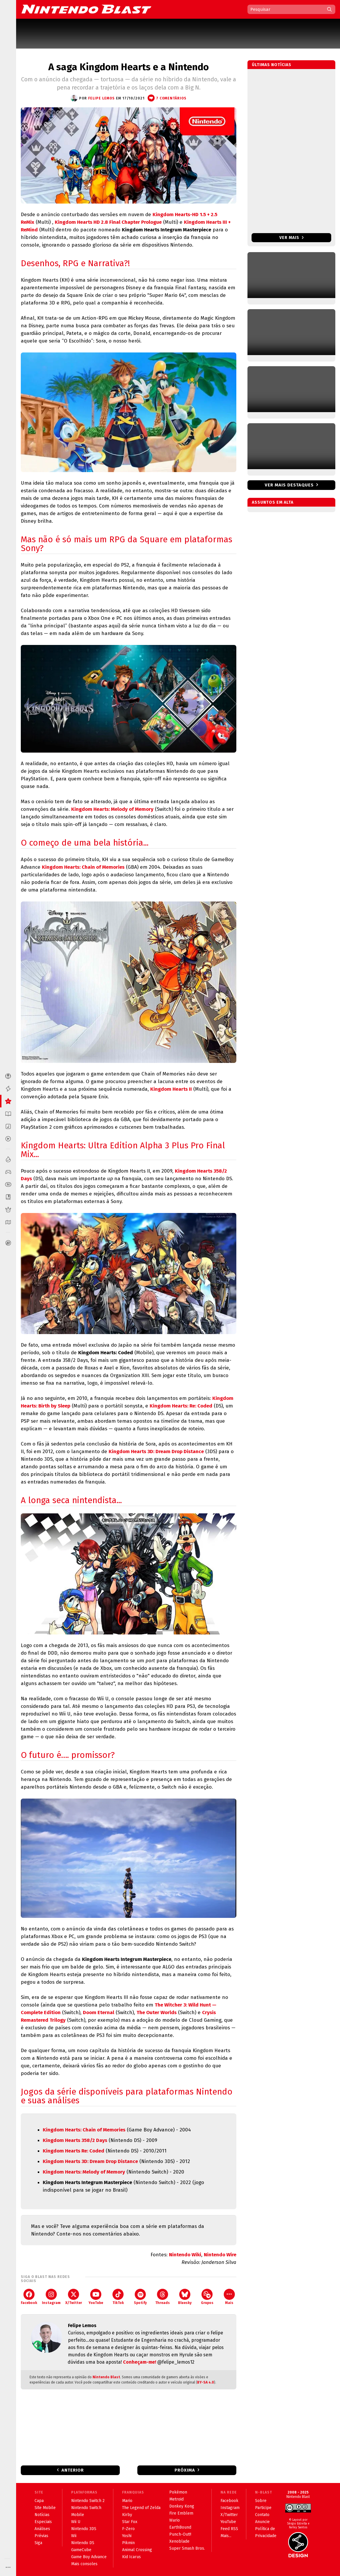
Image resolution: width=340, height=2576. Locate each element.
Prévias (41, 2535)
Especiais (43, 2521)
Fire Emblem (181, 2513)
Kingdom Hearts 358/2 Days (75, 2140)
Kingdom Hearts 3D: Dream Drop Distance (156, 1451)
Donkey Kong (181, 2506)
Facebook (29, 2297)
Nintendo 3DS (83, 2528)
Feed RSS (229, 2528)
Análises (42, 2528)
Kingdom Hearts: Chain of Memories (83, 867)
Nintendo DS (82, 2542)
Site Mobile (45, 2507)
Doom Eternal (98, 2012)
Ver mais (291, 237)
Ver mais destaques (289, 485)
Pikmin (128, 2542)
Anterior (72, 2470)
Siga (38, 2542)
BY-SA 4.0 (205, 2382)
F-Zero (128, 2528)
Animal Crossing (137, 2549)
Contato (262, 2514)
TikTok (118, 2297)
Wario (174, 2520)
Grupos (207, 2297)
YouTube (95, 2297)
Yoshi (126, 2535)
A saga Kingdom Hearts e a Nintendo (128, 67)
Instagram (51, 2297)
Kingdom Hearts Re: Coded (73, 2151)
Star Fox (129, 2521)
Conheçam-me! (139, 2362)
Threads (162, 2297)
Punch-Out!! (180, 2534)
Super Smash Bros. (187, 2548)
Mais (229, 2297)
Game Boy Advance (89, 2556)
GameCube (81, 2549)
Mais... (226, 2535)
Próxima (185, 2470)
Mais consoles (84, 2563)
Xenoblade (179, 2541)
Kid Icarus (131, 2556)
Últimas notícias (271, 64)
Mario (127, 2500)
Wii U (75, 2521)
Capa (39, 2500)
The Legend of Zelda (141, 2507)
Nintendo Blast (106, 2377)
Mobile (77, 2514)
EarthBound (180, 2527)
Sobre (260, 2500)
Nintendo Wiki (185, 2255)
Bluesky (185, 2297)
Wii (73, 2535)
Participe (263, 2507)
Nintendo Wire (220, 2255)
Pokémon (178, 2492)
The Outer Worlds (156, 2012)
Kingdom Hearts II (171, 1089)
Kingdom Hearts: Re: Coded (181, 1406)
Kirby (127, 2514)
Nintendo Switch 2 (88, 2500)
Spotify (140, 2297)
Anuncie (262, 2521)
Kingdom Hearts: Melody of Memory (112, 809)
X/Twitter (73, 2297)
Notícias (42, 2514)
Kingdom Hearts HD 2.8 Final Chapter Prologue (108, 222)
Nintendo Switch (86, 2507)
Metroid (176, 2499)
